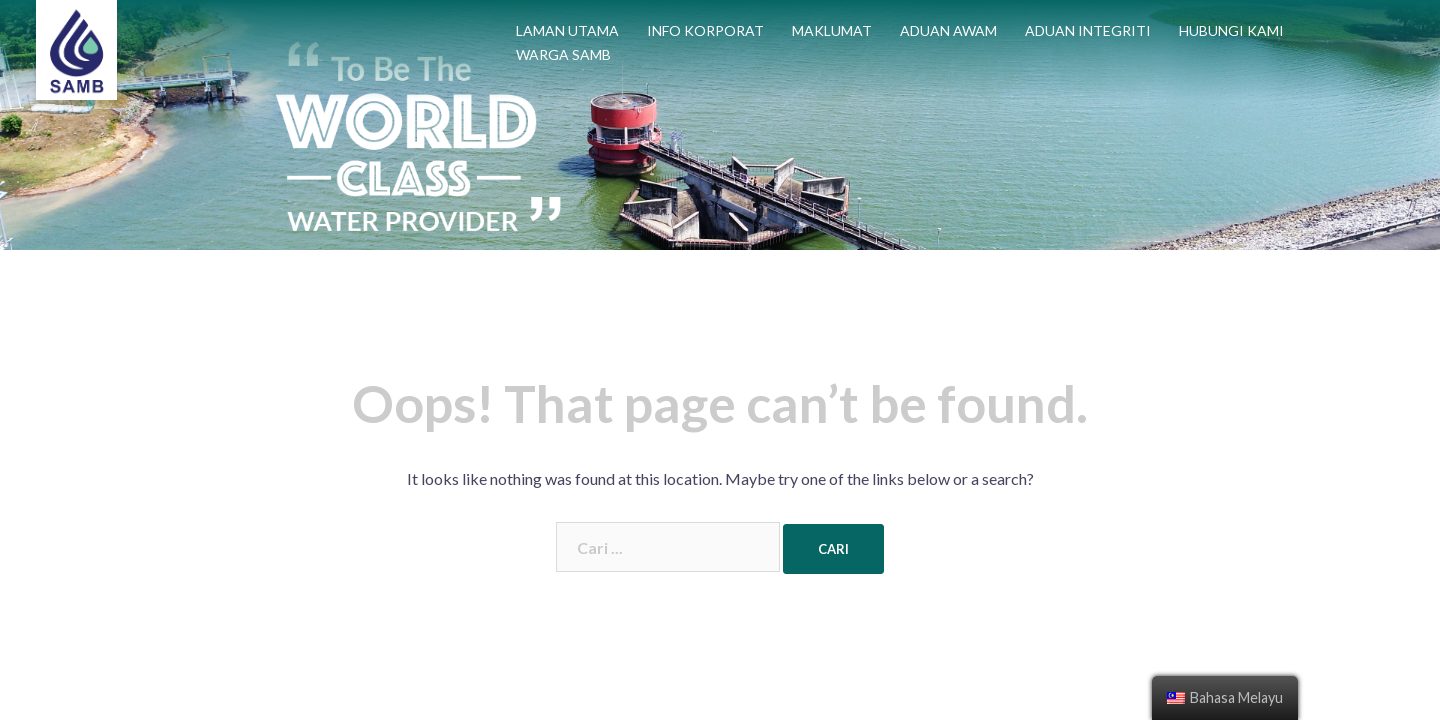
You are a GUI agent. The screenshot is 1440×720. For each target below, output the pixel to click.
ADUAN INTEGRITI (1088, 30)
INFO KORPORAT (705, 30)
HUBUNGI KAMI (1231, 30)
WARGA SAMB (563, 54)
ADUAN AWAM (948, 30)
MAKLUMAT (832, 30)
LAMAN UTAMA (567, 30)
